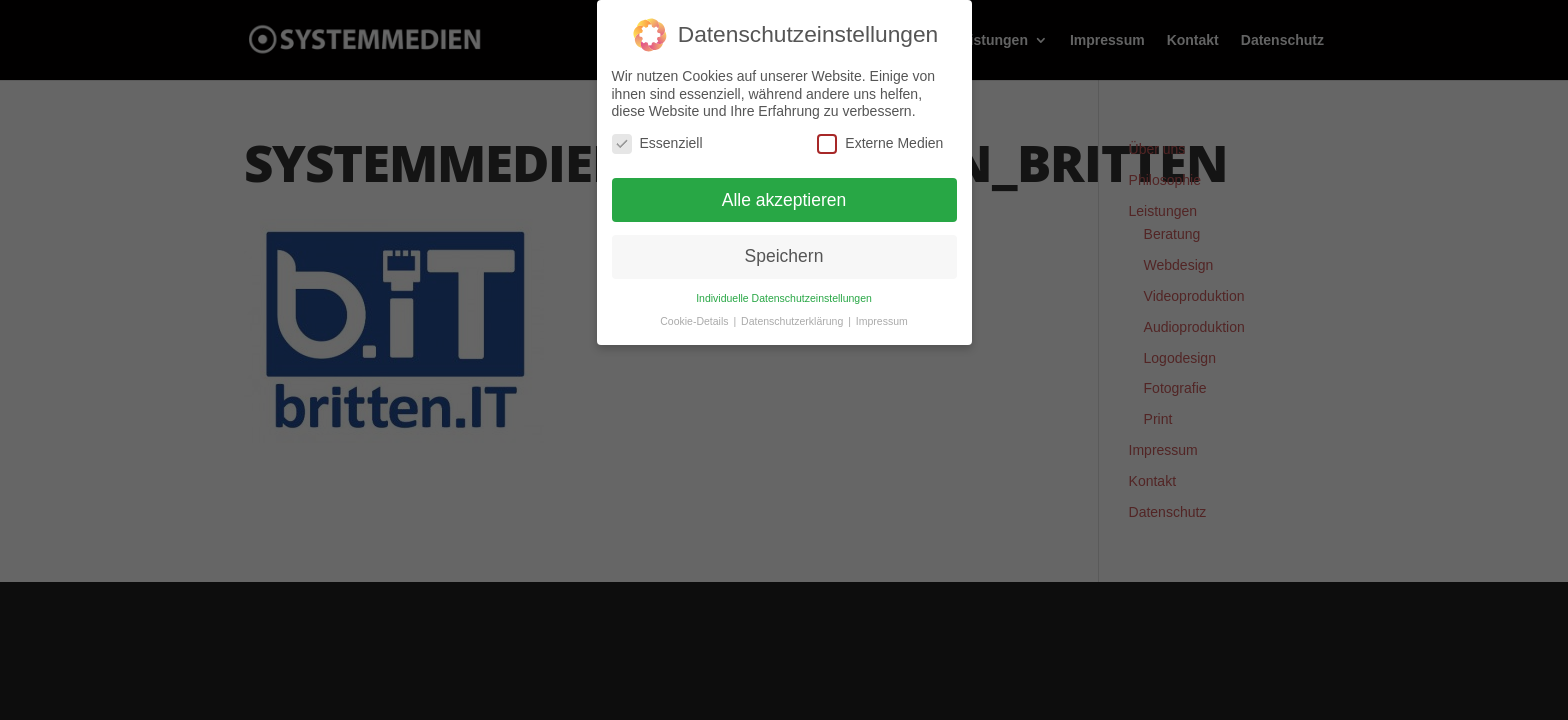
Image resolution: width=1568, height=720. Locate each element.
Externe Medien (880, 142)
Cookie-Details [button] (695, 320)
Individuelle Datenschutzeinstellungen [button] (784, 297)
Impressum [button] (882, 320)
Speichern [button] (784, 256)
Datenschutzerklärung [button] (793, 320)
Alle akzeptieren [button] (784, 199)
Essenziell (657, 142)
